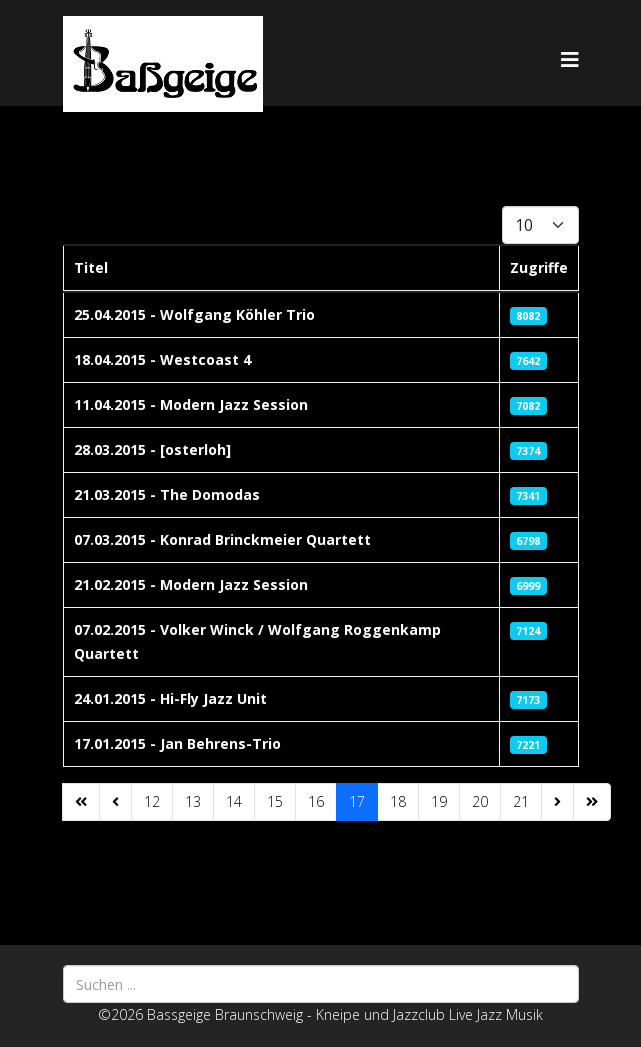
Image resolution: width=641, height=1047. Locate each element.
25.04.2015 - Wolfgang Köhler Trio (194, 314)
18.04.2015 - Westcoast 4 (162, 359)
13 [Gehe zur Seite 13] (193, 801)
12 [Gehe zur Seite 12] (152, 801)
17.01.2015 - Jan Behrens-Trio (177, 743)
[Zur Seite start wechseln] (81, 802)
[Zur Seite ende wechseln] (592, 802)
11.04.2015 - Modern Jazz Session (191, 404)
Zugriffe (539, 267)
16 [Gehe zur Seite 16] (316, 801)
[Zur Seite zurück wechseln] (115, 802)
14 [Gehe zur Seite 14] (234, 801)
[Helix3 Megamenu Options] (570, 59)
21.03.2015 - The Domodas (167, 494)
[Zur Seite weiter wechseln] (557, 802)
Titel (91, 267)
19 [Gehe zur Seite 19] (439, 801)
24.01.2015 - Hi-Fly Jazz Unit (170, 698)
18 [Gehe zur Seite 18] (398, 801)
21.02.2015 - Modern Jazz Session (191, 584)
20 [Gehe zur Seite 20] (480, 801)
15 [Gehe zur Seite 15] (275, 801)
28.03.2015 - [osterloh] (152, 449)
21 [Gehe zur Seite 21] (521, 801)
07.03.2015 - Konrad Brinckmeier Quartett (222, 539)
